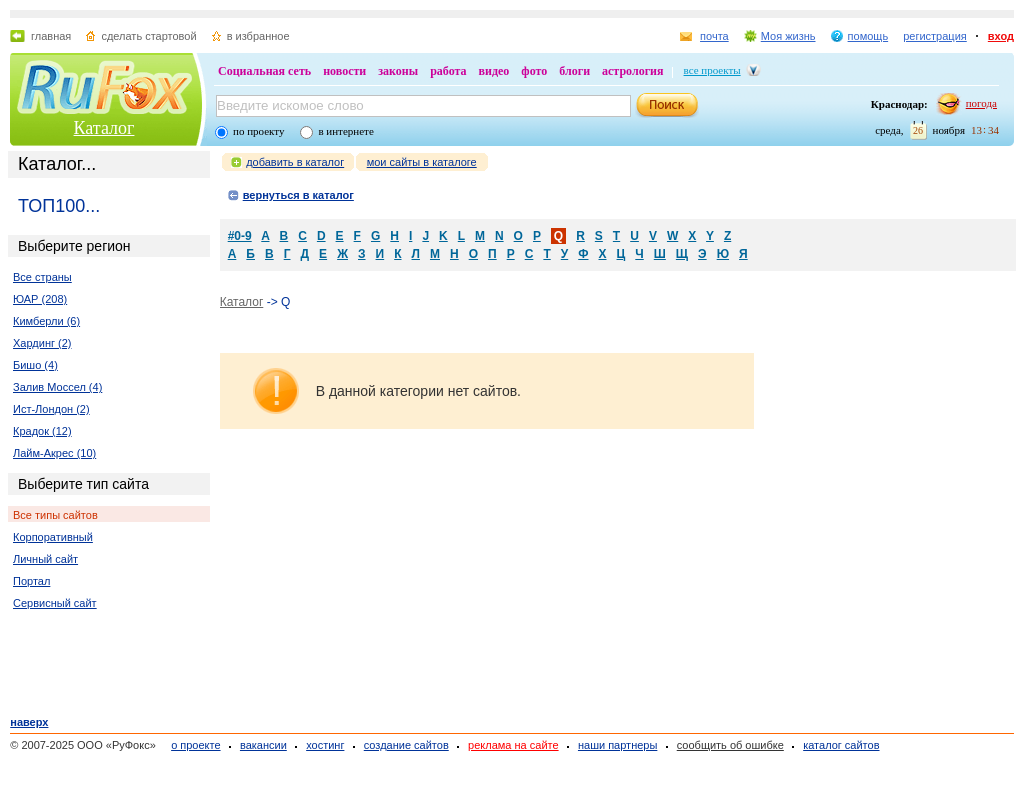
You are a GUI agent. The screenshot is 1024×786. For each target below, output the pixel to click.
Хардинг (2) (42, 343)
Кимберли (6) (46, 321)
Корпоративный (53, 537)
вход (1001, 36)
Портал (31, 581)
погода (981, 103)
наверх (29, 722)
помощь (868, 36)
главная (51, 36)
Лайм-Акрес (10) (54, 453)
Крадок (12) (42, 431)
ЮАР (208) (40, 299)
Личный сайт (45, 559)
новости (344, 71)
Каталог (104, 128)
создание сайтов (406, 745)
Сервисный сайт (55, 603)
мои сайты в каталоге (422, 162)
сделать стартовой (148, 36)
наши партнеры (617, 745)
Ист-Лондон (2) (51, 409)
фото (534, 71)
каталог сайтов (841, 745)
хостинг (325, 745)
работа (448, 71)
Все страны (42, 277)
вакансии (263, 745)
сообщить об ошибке (730, 745)
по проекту (258, 131)
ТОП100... (59, 206)
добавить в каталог (295, 162)
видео (494, 71)
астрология (632, 71)
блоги (574, 71)
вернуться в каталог (298, 195)
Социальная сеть (264, 71)
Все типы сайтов (55, 515)
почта (714, 36)
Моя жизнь (788, 36)
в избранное (258, 36)
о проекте (195, 745)
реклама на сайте (513, 745)
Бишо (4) (35, 365)
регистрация (935, 36)
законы (398, 71)
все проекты (712, 70)
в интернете (345, 131)
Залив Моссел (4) (57, 387)
